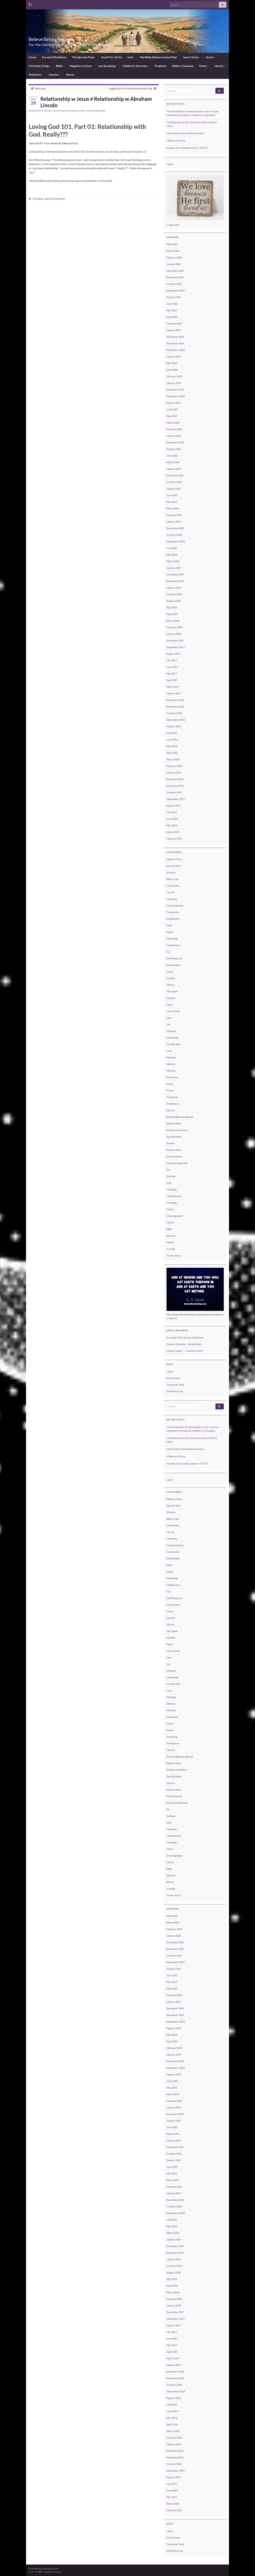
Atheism (171, 872)
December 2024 (175, 336)
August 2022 (174, 448)
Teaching (172, 1189)
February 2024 (174, 376)
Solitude (171, 1176)
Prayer (170, 1090)
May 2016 (172, 746)
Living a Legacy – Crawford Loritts (185, 1350)
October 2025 (174, 283)
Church (219, 65)
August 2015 (174, 805)
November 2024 (175, 343)
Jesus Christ (191, 57)
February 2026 (174, 257)
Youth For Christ (111, 57)
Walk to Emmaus (183, 65)
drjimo (34, 110)
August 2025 (174, 297)
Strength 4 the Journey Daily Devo (185, 1337)
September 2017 (176, 647)
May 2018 (172, 607)
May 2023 (172, 415)
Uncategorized (174, 1215)
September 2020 (176, 541)
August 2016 (174, 726)
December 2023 (175, 389)
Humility (171, 997)
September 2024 (176, 349)
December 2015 (175, 779)
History (171, 984)
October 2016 (174, 713)
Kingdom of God (81, 65)
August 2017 (174, 653)
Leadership (172, 1037)
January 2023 (174, 435)
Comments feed (175, 1384)
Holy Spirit (172, 991)
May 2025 (172, 310)
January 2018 (174, 633)
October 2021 (174, 482)
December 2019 (175, 574)
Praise (170, 1083)
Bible (60, 65)
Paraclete (38, 198)
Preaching (172, 1097)
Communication (59, 110)
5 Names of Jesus (176, 140)
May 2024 (172, 363)
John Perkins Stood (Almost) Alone (185, 133)
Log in (170, 163)
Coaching (172, 898)
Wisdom (171, 1235)
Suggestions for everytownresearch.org (131, 88)
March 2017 (173, 686)
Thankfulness (174, 1196)
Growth (88, 110)
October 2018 (174, 594)
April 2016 (172, 752)
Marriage (171, 1057)
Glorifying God (174, 958)
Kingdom (171, 1030)
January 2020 (174, 567)
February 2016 (174, 765)
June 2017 (172, 666)
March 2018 (173, 620)
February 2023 (174, 429)
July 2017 (172, 660)
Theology (172, 1202)
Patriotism (172, 1077)
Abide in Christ (175, 859)
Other (204, 65)
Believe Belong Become (55, 38)
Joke (169, 1017)
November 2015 (175, 785)
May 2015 (172, 825)
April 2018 (172, 614)
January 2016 (174, 772)
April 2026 (172, 244)
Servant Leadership (177, 1163)
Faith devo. (40, 88)
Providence (173, 1103)
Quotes (171, 1110)
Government (173, 964)
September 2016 (176, 719)
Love (169, 1050)
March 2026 (173, 250)
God (131, 57)
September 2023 (176, 396)
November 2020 (175, 528)
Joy (168, 1024)
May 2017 (172, 673)
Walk (169, 1229)
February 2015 (174, 838)
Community (173, 912)
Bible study (173, 879)
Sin (168, 1169)
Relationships (99, 110)
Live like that (173, 1044)
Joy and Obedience (54, 57)
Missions (171, 1070)
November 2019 (175, 581)
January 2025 (174, 330)
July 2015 (172, 812)
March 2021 (173, 508)
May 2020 (172, 554)
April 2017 (172, 680)
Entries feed (173, 1378)
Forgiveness (173, 945)
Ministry (171, 1064)
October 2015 (174, 792)
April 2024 (172, 369)
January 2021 (174, 521)
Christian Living (39, 65)
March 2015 (173, 832)
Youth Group (174, 1255)
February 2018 (174, 627)
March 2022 (173, 462)
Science (171, 1143)
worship (171, 1248)
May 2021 (172, 501)
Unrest (170, 1222)
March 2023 (173, 422)
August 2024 (174, 356)
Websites (36, 74)
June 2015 (172, 818)
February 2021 (174, 515)
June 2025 (172, 303)
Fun (169, 951)
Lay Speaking (107, 65)
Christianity (45, 110)
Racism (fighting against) (180, 1116)
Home (32, 57)
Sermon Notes (174, 1156)
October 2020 (174, 534)
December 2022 (175, 442)
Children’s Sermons (135, 65)
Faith (81, 110)
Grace (210, 57)
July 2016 (172, 732)
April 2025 (172, 316)
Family (170, 931)
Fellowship (172, 938)
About (70, 74)
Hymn (170, 1004)
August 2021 (174, 488)
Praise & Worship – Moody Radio (184, 1344)
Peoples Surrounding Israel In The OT (187, 147)
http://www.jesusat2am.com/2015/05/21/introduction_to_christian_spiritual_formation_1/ (93, 151)
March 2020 (173, 561)
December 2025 (175, 270)
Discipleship (73, 110)
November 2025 (175, 277)
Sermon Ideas (174, 1149)
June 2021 (172, 495)
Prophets (161, 65)
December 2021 (175, 475)
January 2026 (174, 264)
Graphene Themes (52, 2571)
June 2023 (172, 409)
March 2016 (173, 759)
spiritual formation (54, 198)
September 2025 (176, 290)
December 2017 (175, 640)
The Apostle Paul (84, 57)
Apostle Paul (173, 865)
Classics (54, 74)
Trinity (170, 1209)
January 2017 (174, 693)
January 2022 (174, 468)
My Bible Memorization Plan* (158, 57)
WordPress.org (175, 1391)
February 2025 (174, 323)
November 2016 (175, 706)
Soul (169, 1182)
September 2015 (176, 798)
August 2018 (174, 600)
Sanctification (174, 1136)
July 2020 (172, 548)
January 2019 (174, 587)
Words (170, 1242)
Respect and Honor (177, 1130)
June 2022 (172, 455)
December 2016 (175, 699)
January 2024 (174, 382)
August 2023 (174, 402)
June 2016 (172, 739)
